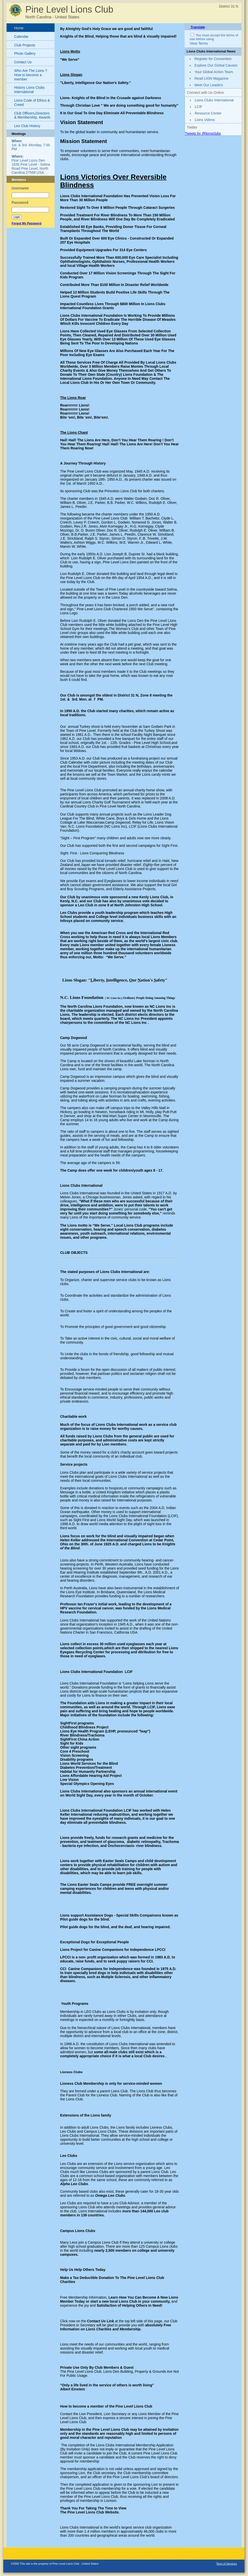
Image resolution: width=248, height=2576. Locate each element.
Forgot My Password (26, 223)
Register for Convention (213, 59)
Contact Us (23, 62)
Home (18, 28)
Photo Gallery (25, 53)
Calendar (21, 37)
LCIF (198, 107)
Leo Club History (27, 126)
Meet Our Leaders (208, 85)
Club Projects (24, 45)
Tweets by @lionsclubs (203, 133)
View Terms (199, 43)
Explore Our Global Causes (215, 65)
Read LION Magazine (211, 78)
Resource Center (208, 113)
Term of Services (226, 2563)
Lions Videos (205, 120)
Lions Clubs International (214, 100)
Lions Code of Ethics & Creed (32, 102)
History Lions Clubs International (29, 89)
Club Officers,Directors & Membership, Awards (32, 115)
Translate (197, 27)
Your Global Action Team (213, 72)
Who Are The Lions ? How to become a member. (30, 75)
